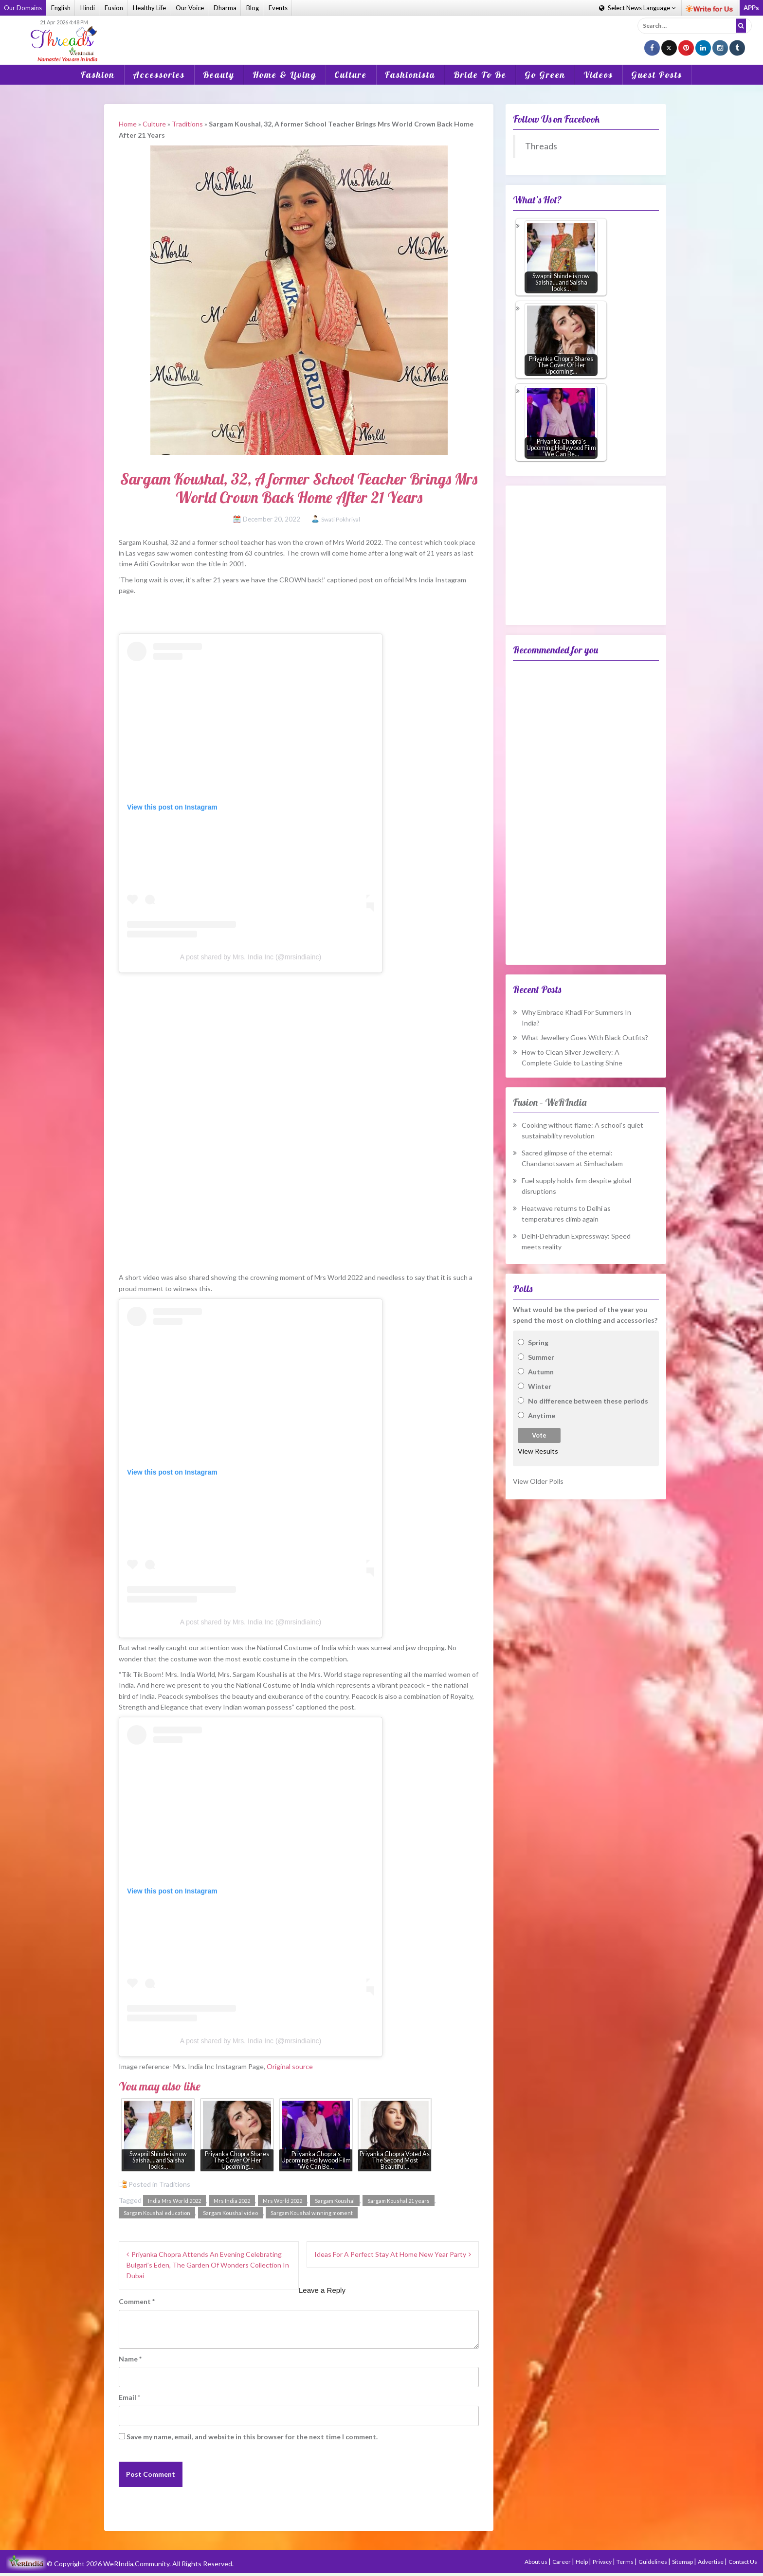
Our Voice (190, 8)
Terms (626, 2561)
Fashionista (410, 74)
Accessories (159, 74)
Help (582, 2561)
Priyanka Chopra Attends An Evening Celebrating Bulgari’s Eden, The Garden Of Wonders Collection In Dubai (208, 2265)
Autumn (541, 1372)
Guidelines (653, 2561)
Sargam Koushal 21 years (398, 2201)
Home (128, 124)
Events (278, 8)
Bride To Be (480, 74)
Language (637, 8)
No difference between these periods (588, 1401)
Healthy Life (149, 8)
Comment (137, 2301)
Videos (598, 74)
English (61, 8)
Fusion (114, 8)
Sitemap (683, 2561)
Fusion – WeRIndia (549, 1102)
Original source (290, 2066)
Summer (541, 1357)
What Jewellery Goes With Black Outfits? (585, 1037)
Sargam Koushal (335, 2201)
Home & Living (284, 74)
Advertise (711, 2561)
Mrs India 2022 (232, 2201)
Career (562, 2561)
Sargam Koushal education (157, 2213)
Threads (541, 146)
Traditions (187, 124)
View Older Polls (538, 1481)
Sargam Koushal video (230, 2213)
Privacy (603, 2561)
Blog (252, 8)
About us (536, 2561)
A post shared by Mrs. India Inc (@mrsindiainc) (250, 957)
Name (130, 2359)
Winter (539, 1386)
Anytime (541, 1415)
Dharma (225, 8)
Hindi (87, 8)
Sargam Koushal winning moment (312, 2213)
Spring (538, 1342)
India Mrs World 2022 (174, 2201)
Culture (350, 74)
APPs (751, 8)
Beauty (219, 74)
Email (129, 2397)
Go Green (545, 74)
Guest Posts (656, 74)
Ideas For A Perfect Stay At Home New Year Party (390, 2254)
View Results (538, 1451)
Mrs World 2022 (282, 2201)
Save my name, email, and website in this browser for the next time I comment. (252, 2436)
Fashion (98, 74)
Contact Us (742, 2561)
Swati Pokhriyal (340, 519)
